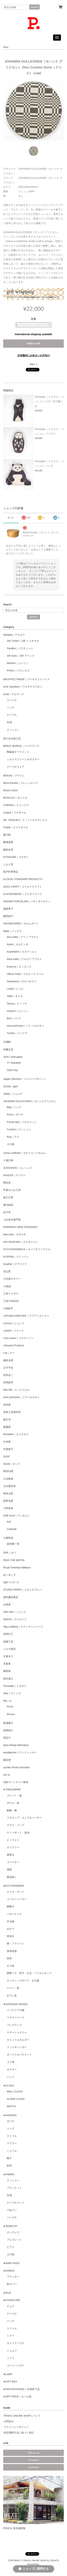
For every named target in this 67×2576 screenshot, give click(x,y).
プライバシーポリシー (16, 2427)
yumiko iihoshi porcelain (16, 1767)
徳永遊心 (8, 1678)
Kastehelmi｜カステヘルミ (22, 951)
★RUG (7, 2292)
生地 (9, 722)
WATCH (11, 2106)
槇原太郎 (8, 1360)
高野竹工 (8, 1634)
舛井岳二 (8, 1375)
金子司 (7, 1212)
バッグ (10, 2128)
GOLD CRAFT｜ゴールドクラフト (22, 886)
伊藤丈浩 (8, 1049)
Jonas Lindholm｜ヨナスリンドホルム (24, 1153)
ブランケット (14, 2187)
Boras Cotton (10, 790)
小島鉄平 (8, 1308)
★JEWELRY (10, 2226)
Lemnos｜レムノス (14, 1323)
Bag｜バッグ (14, 1107)
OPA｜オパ (9, 1552)
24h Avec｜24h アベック (20, 655)
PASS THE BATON (13, 1560)
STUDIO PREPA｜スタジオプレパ (22, 1589)
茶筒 (9, 1958)
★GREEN (8, 2270)
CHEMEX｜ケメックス (16, 805)
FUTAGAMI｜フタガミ (15, 857)
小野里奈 (8, 1508)
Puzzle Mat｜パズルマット (22, 1122)
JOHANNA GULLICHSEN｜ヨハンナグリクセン (30, 1101)
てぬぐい (12, 2210)
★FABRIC (9, 2174)
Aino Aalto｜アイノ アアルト (23, 937)
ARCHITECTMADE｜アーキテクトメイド (26, 679)
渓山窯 (7, 1271)
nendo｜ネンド (11, 1463)
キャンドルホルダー (18, 2039)
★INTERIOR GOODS (15, 2004)
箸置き (10, 1854)
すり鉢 (10, 1965)
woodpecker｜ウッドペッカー (20, 1752)
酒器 (9, 1869)
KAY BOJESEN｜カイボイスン (20, 1241)
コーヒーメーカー (17, 1899)
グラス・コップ (15, 1825)
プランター (13, 2276)
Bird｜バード (14, 1018)
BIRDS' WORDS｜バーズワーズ (21, 745)
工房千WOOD (11, 1301)
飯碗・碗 (12, 1810)
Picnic (10, 1706)
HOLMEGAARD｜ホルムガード (21, 923)
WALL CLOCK (15, 2091)
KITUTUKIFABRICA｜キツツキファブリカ (26, 1249)
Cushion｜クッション (19, 1129)
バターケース (14, 1914)
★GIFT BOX (10, 2381)
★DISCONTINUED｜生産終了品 (21, 2389)
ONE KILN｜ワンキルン (16, 1515)
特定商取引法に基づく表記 (19, 2432)
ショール (12, 2150)
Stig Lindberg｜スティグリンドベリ (23, 1626)
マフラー (12, 2143)
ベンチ (10, 707)
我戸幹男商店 (10, 871)
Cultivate (11, 1529)
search (34, 7)
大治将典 (8, 1478)
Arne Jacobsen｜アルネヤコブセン (22, 686)
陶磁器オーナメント (18, 751)
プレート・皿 (14, 1795)
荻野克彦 (8, 1500)
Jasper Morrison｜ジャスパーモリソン (24, 1078)
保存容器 (12, 1951)
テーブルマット (15, 2202)
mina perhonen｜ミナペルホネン (21, 1397)
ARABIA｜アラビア (14, 634)
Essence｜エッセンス (19, 966)
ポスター (12, 2069)
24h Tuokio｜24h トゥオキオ (23, 640)
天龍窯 (7, 1663)
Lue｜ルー (9, 1352)
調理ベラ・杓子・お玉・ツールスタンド (29, 1973)
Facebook (33, 2467)
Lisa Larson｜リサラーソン (18, 1338)
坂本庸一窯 (13, 1543)
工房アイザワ (10, 1293)
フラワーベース (15, 2017)
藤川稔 (7, 834)
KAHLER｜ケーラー (14, 1175)
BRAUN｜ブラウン (13, 775)
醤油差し (12, 1877)
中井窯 (7, 1441)
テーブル (12, 714)
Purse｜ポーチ (15, 1114)
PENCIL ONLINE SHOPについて (22, 2415)
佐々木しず (9, 1574)
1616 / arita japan (13, 1056)
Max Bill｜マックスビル (16, 1389)
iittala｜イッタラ (12, 931)
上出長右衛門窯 (12, 1219)
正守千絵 (8, 1367)
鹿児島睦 (8, 1204)
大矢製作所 (9, 1486)
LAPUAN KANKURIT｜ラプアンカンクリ (26, 1315)
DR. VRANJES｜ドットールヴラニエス (25, 820)
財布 (9, 2165)
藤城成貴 (8, 842)
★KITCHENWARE (13, 1885)
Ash (9, 1521)
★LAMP (7, 2374)
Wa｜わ (7, 1700)
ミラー (10, 2335)
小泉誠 (7, 1286)
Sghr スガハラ (11, 1582)
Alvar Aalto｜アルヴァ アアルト (24, 959)
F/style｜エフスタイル (15, 827)
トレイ (10, 2076)
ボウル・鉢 (13, 1802)
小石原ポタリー (12, 1278)
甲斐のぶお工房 (12, 1190)
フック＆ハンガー (17, 2047)
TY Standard (14, 1062)
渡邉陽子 (8, 1723)
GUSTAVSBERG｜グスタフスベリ (22, 894)
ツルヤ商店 (9, 1648)
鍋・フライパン (15, 1943)
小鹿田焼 (8, 1537)
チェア (10, 2306)
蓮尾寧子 (8, 908)
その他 (10, 1144)
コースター (13, 1862)
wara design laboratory (16, 1745)
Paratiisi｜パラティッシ (20, 648)
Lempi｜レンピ (15, 988)
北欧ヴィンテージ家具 (15, 1782)
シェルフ (12, 2350)
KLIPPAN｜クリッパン (16, 1256)
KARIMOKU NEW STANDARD (20, 1227)
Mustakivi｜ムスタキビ (16, 1434)
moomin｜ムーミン (17, 1011)
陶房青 (7, 1671)
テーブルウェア (15, 766)
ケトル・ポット (15, 1891)
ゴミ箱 (10, 2061)
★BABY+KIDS (11, 2263)
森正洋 (7, 1419)
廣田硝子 (8, 916)
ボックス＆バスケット (19, 2054)
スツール (12, 700)
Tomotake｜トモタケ (15, 1686)
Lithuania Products (13, 1345)
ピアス (10, 2247)
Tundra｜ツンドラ (17, 1033)
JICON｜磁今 (10, 1086)
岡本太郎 (8, 1493)
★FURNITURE (11, 2300)
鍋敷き (10, 1906)
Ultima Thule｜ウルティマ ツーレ (25, 974)
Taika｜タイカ (15, 996)
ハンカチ (12, 2217)
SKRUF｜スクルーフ (15, 1619)
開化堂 (7, 1182)
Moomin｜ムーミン (17, 663)
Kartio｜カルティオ (17, 944)
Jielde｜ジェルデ (12, 1093)
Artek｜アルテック (13, 694)
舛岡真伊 (8, 1382)
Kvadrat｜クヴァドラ (15, 1264)
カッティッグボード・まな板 (23, 1980)
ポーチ (10, 2121)
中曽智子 (8, 1449)
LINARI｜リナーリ (13, 1330)
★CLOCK (8, 2085)
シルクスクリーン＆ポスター (23, 759)
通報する (34, 364)
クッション (13, 729)
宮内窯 (7, 1404)
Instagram (34, 2460)
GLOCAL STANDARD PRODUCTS (22, 879)
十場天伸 (8, 1160)
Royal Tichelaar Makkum (17, 1567)
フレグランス (14, 2024)
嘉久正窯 (8, 1197)
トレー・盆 (13, 1987)
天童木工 (8, 1656)
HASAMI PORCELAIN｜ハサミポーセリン (26, 901)
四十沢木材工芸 (12, 738)
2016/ (6, 1456)
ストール (12, 2135)
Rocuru (11, 1714)
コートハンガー (15, 2365)
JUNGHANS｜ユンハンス (17, 1167)
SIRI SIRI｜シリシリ (14, 1611)
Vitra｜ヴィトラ (12, 1693)
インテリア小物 (15, 2010)
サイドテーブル (15, 2343)
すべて (11, 517)
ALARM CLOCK (16, 2098)
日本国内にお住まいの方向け (33, 355)
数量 (33, 319)
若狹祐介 (8, 1730)
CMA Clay (12, 1070)
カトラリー (13, 1847)
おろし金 (12, 1995)
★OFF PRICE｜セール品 (17, 2396)
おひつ (10, 1928)
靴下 (9, 2158)
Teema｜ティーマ (17, 1003)
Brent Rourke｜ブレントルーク (20, 783)
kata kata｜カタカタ (14, 1234)
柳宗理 (7, 1760)
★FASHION (9, 2115)
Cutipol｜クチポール (14, 812)
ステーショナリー (17, 2032)
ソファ (10, 2358)
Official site (33, 2452)
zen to (6, 1774)
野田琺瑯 (8, 1471)
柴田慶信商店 (10, 1597)
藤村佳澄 (8, 849)
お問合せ (9, 2421)
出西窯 (7, 1604)
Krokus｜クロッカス (18, 670)
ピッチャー (13, 1840)
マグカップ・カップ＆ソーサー (24, 1817)
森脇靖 (7, 1426)
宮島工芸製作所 (12, 1412)
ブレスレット (14, 2239)
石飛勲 (7, 1041)
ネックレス (13, 2232)
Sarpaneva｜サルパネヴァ (21, 981)
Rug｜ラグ (13, 1136)
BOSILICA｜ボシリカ (15, 797)
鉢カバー (12, 2284)
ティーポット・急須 (18, 1832)
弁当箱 (10, 1921)
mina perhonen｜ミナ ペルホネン (25, 1025)
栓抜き (10, 1936)
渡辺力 (7, 1737)
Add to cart (33, 343)
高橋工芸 (8, 1641)
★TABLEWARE (12, 1789)
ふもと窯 (8, 864)
